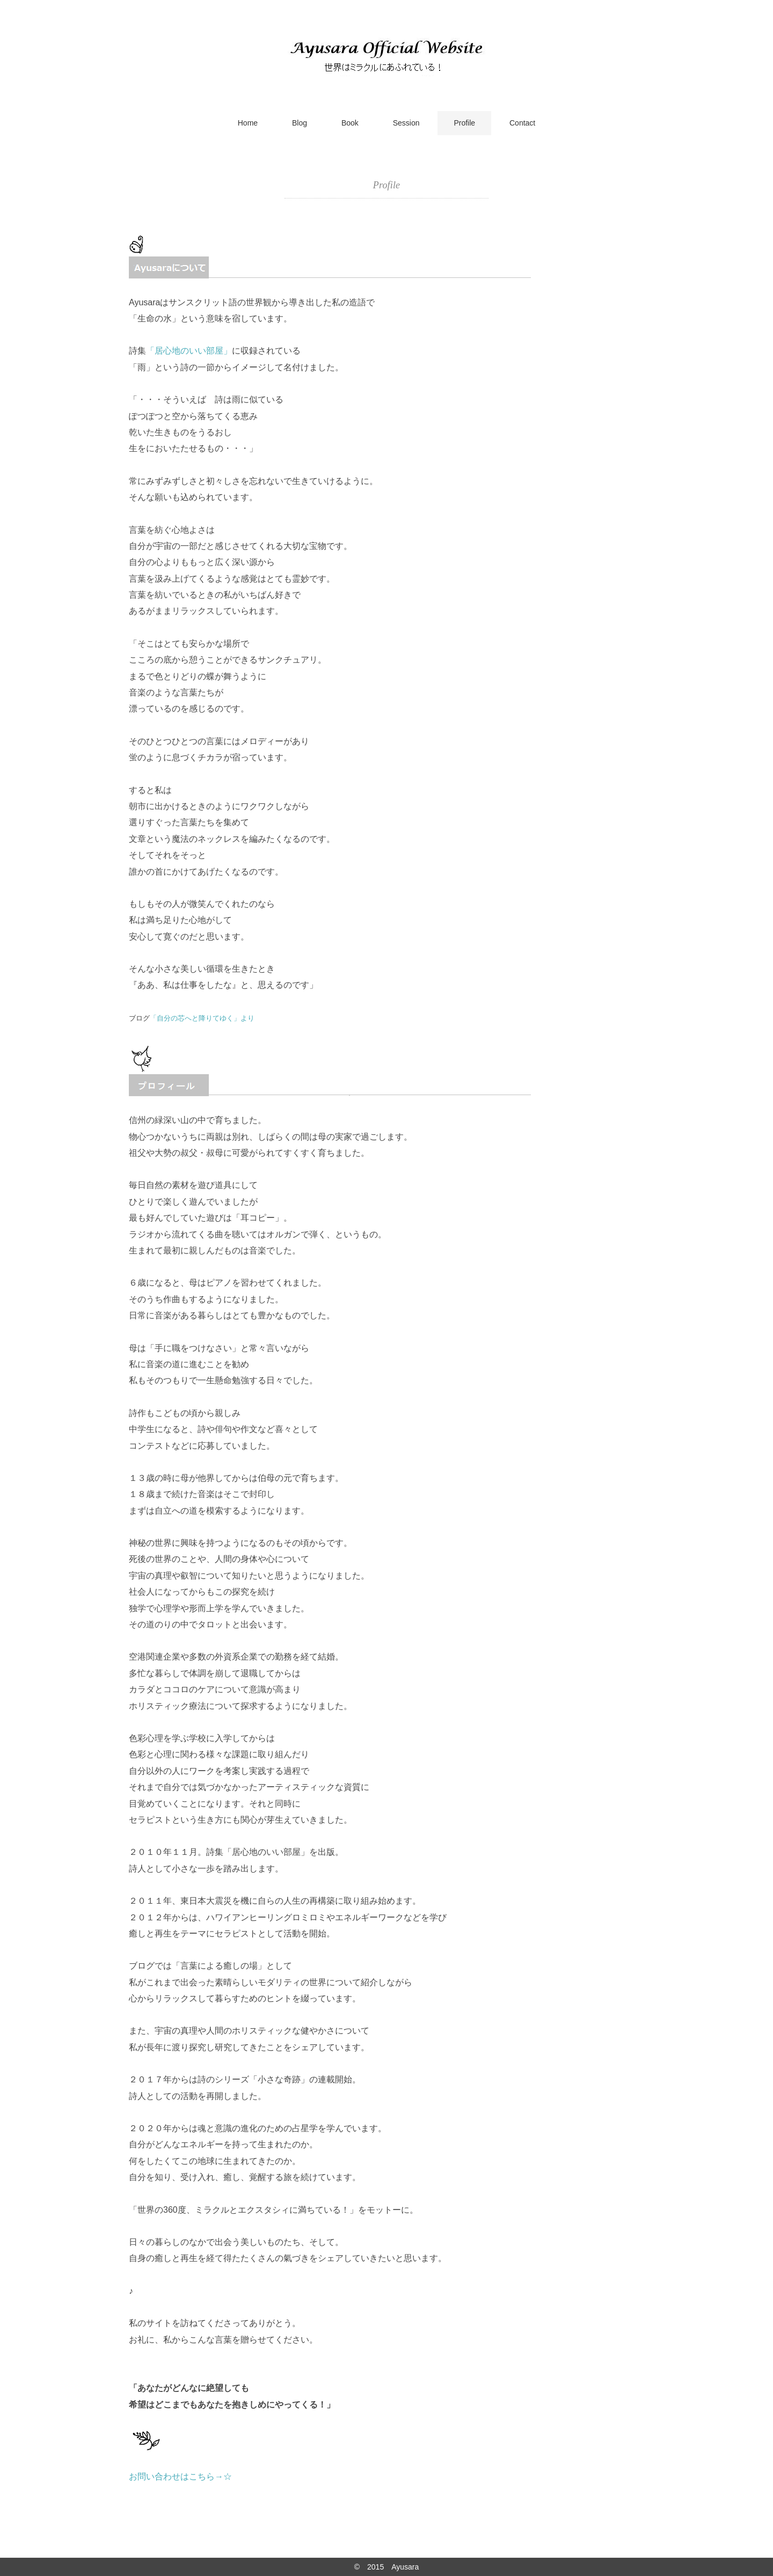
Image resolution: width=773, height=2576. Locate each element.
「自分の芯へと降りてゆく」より (202, 1018)
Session (406, 123)
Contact (522, 123)
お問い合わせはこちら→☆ (180, 2476)
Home (248, 123)
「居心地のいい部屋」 (189, 350)
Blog (299, 123)
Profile (464, 123)
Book (350, 123)
